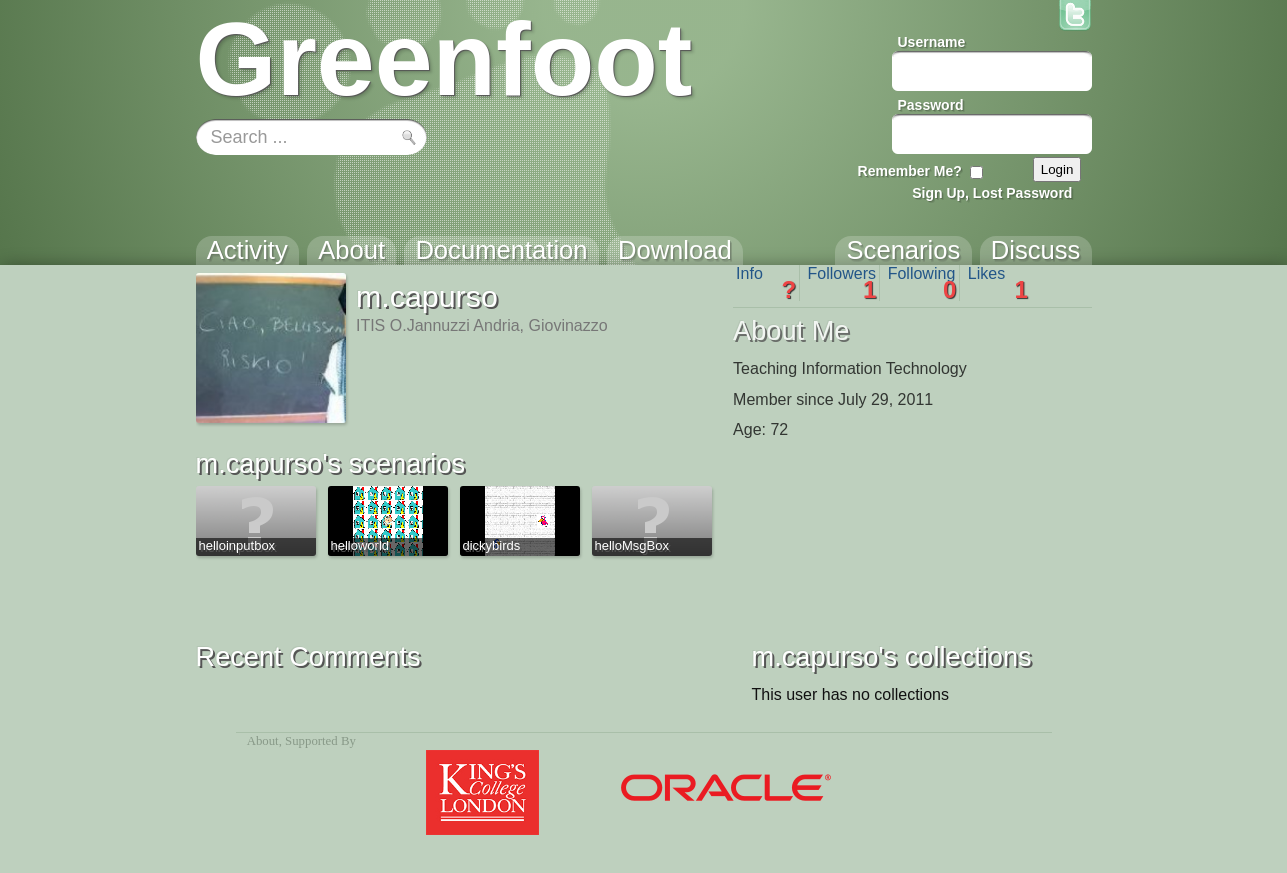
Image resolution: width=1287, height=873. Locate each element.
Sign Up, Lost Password (992, 193)
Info (766, 283)
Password (931, 105)
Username (932, 42)
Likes (998, 283)
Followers (842, 283)
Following (922, 283)
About (263, 741)
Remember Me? (910, 171)
